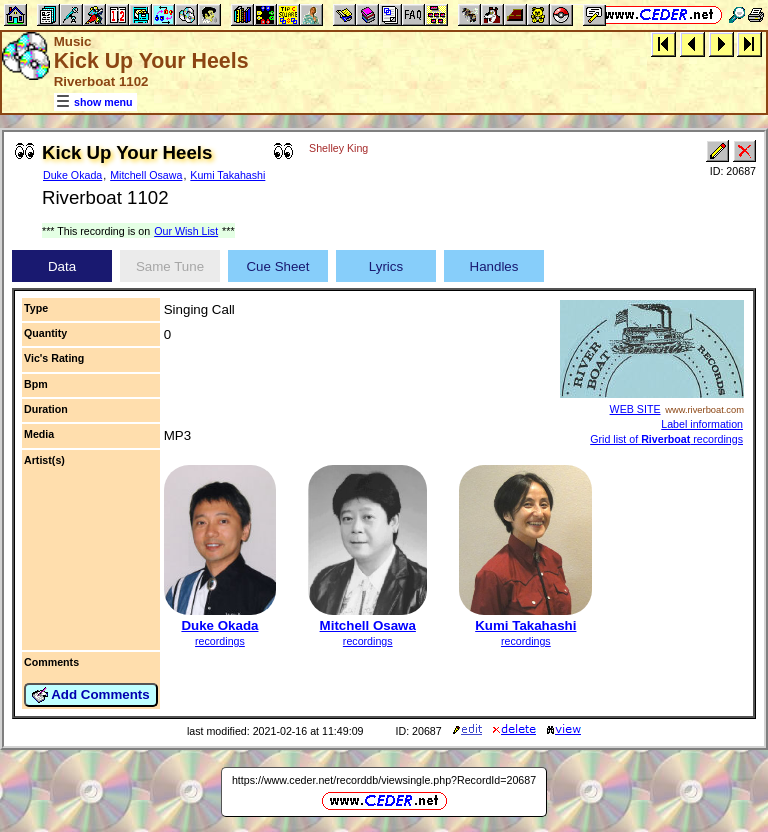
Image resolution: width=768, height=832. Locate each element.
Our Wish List (186, 231)
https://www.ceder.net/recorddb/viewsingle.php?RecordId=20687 (384, 780)
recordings (220, 641)
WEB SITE (635, 409)
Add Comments (91, 695)
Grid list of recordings (666, 439)
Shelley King (338, 148)
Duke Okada (72, 175)
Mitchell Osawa (146, 175)
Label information (702, 424)
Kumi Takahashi (227, 175)
